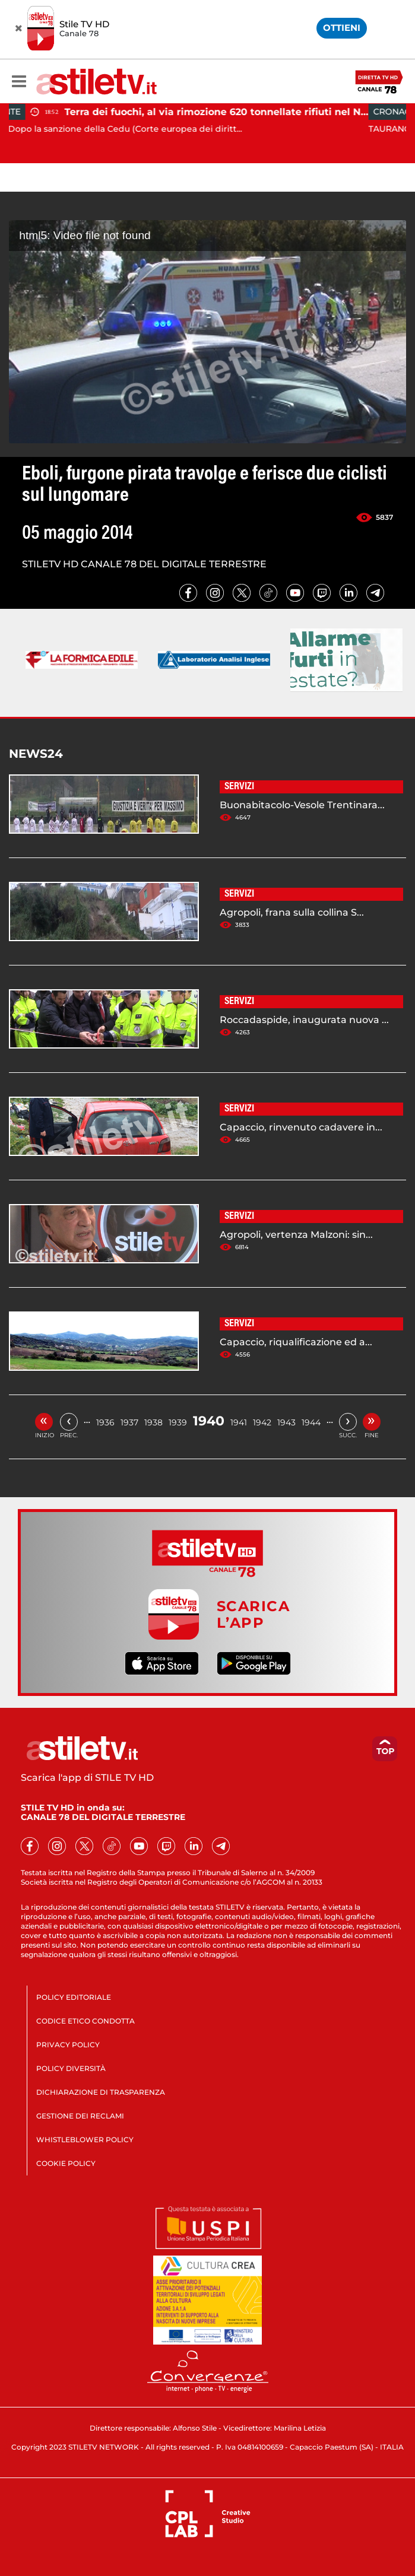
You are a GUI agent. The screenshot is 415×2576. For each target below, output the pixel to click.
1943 (286, 1422)
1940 (208, 1421)
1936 (105, 1422)
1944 (311, 1422)
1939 (178, 1422)
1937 (129, 1422)
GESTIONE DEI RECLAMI (80, 2115)
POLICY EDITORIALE (73, 1997)
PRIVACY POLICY (68, 2044)
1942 (262, 1422)
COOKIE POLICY (66, 2163)
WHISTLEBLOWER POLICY (85, 2139)
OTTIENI (341, 27)
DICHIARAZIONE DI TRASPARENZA (100, 2092)
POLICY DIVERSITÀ (71, 2068)
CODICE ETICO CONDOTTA (85, 2020)
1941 (238, 1422)
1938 (153, 1422)
